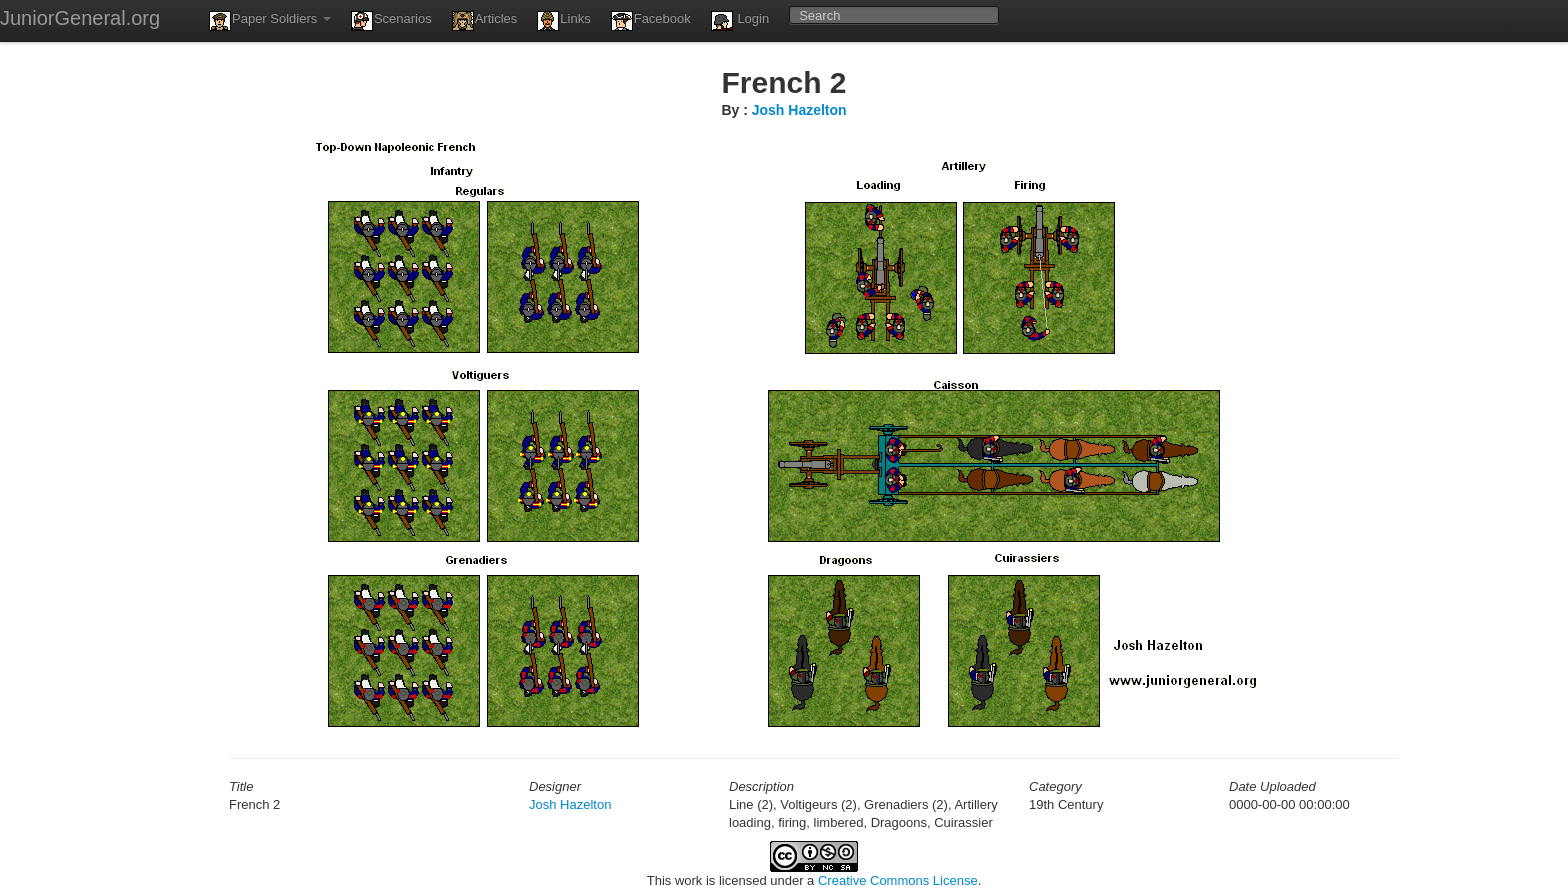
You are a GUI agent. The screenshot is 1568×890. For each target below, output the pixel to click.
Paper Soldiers (270, 21)
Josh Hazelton (799, 110)
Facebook (651, 21)
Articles (485, 21)
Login (740, 21)
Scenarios (391, 21)
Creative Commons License (898, 880)
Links (563, 21)
